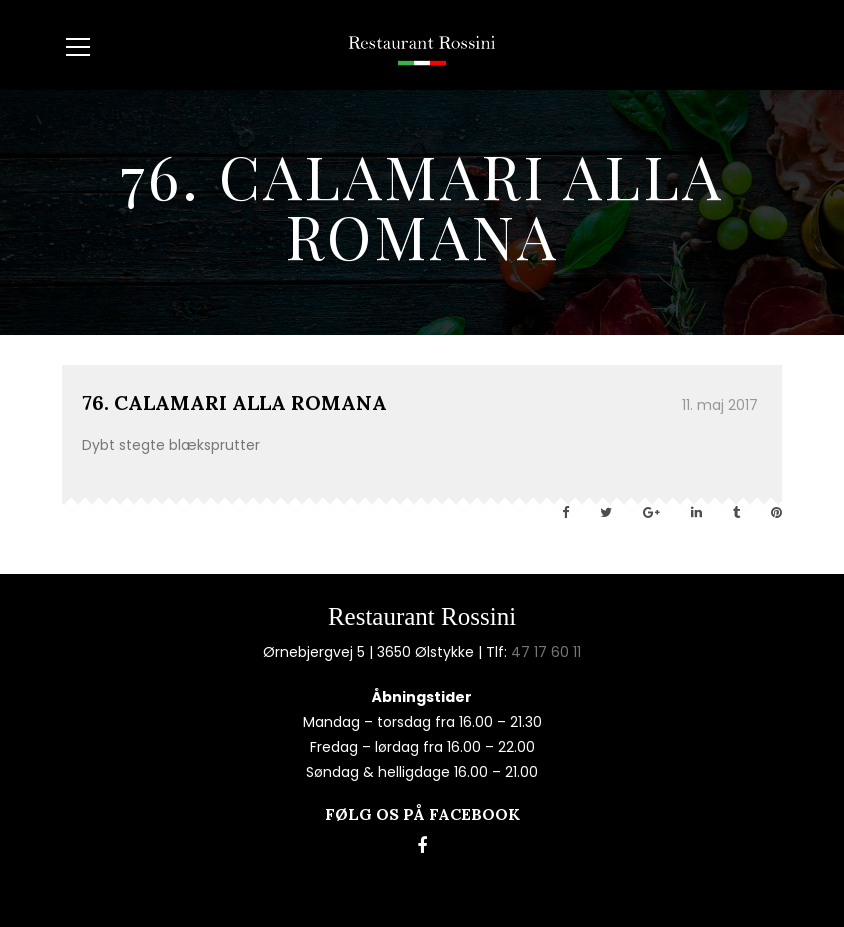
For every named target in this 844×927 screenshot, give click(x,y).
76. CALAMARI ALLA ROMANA (234, 402)
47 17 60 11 (546, 652)
